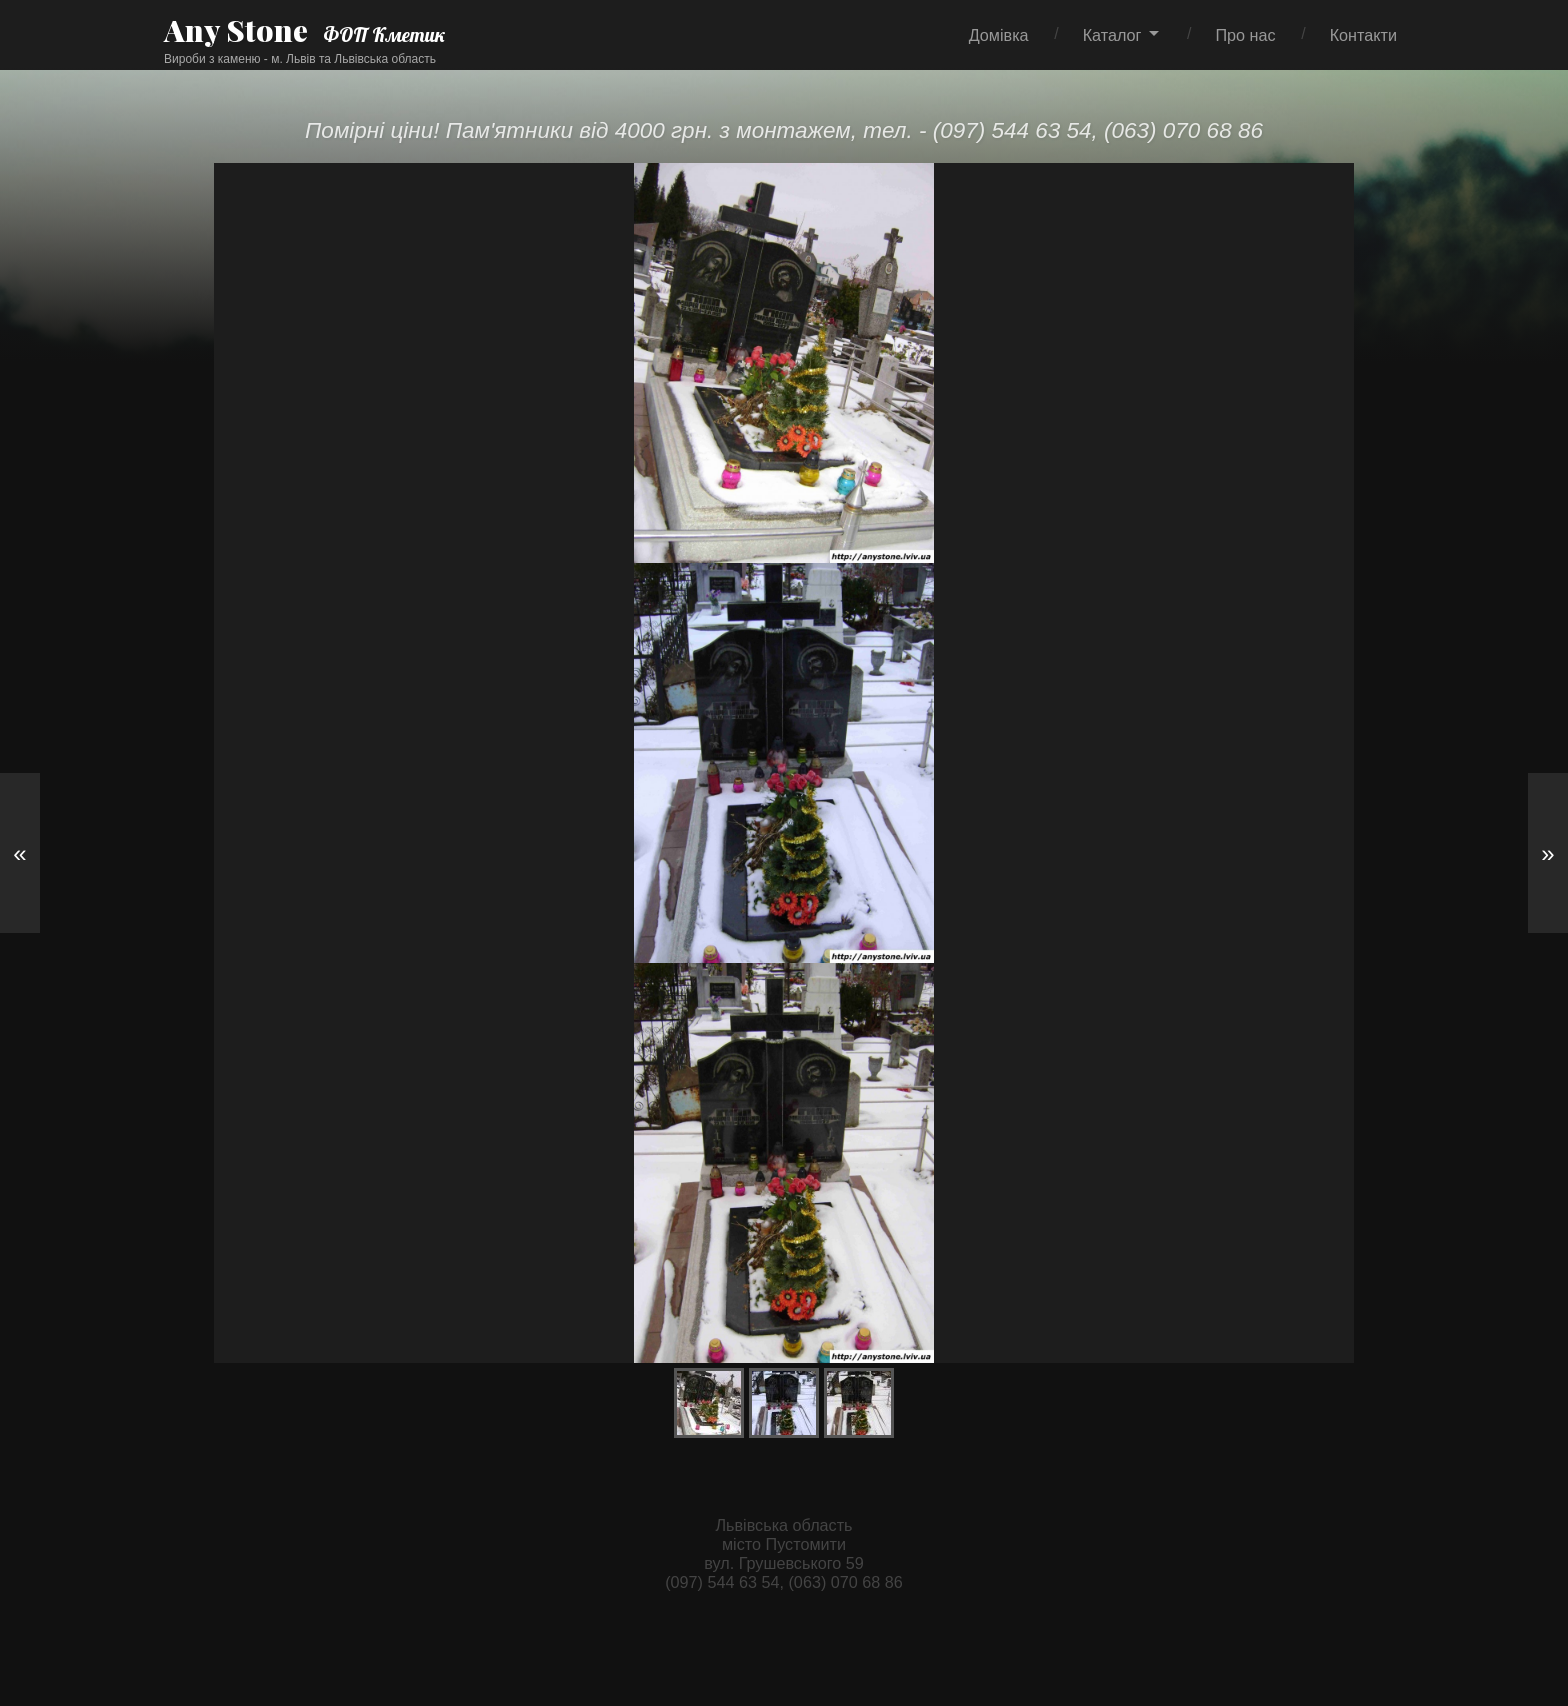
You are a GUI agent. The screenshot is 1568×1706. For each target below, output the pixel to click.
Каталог (1112, 35)
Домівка (999, 35)
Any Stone (236, 30)
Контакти (1363, 35)
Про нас (1245, 35)
